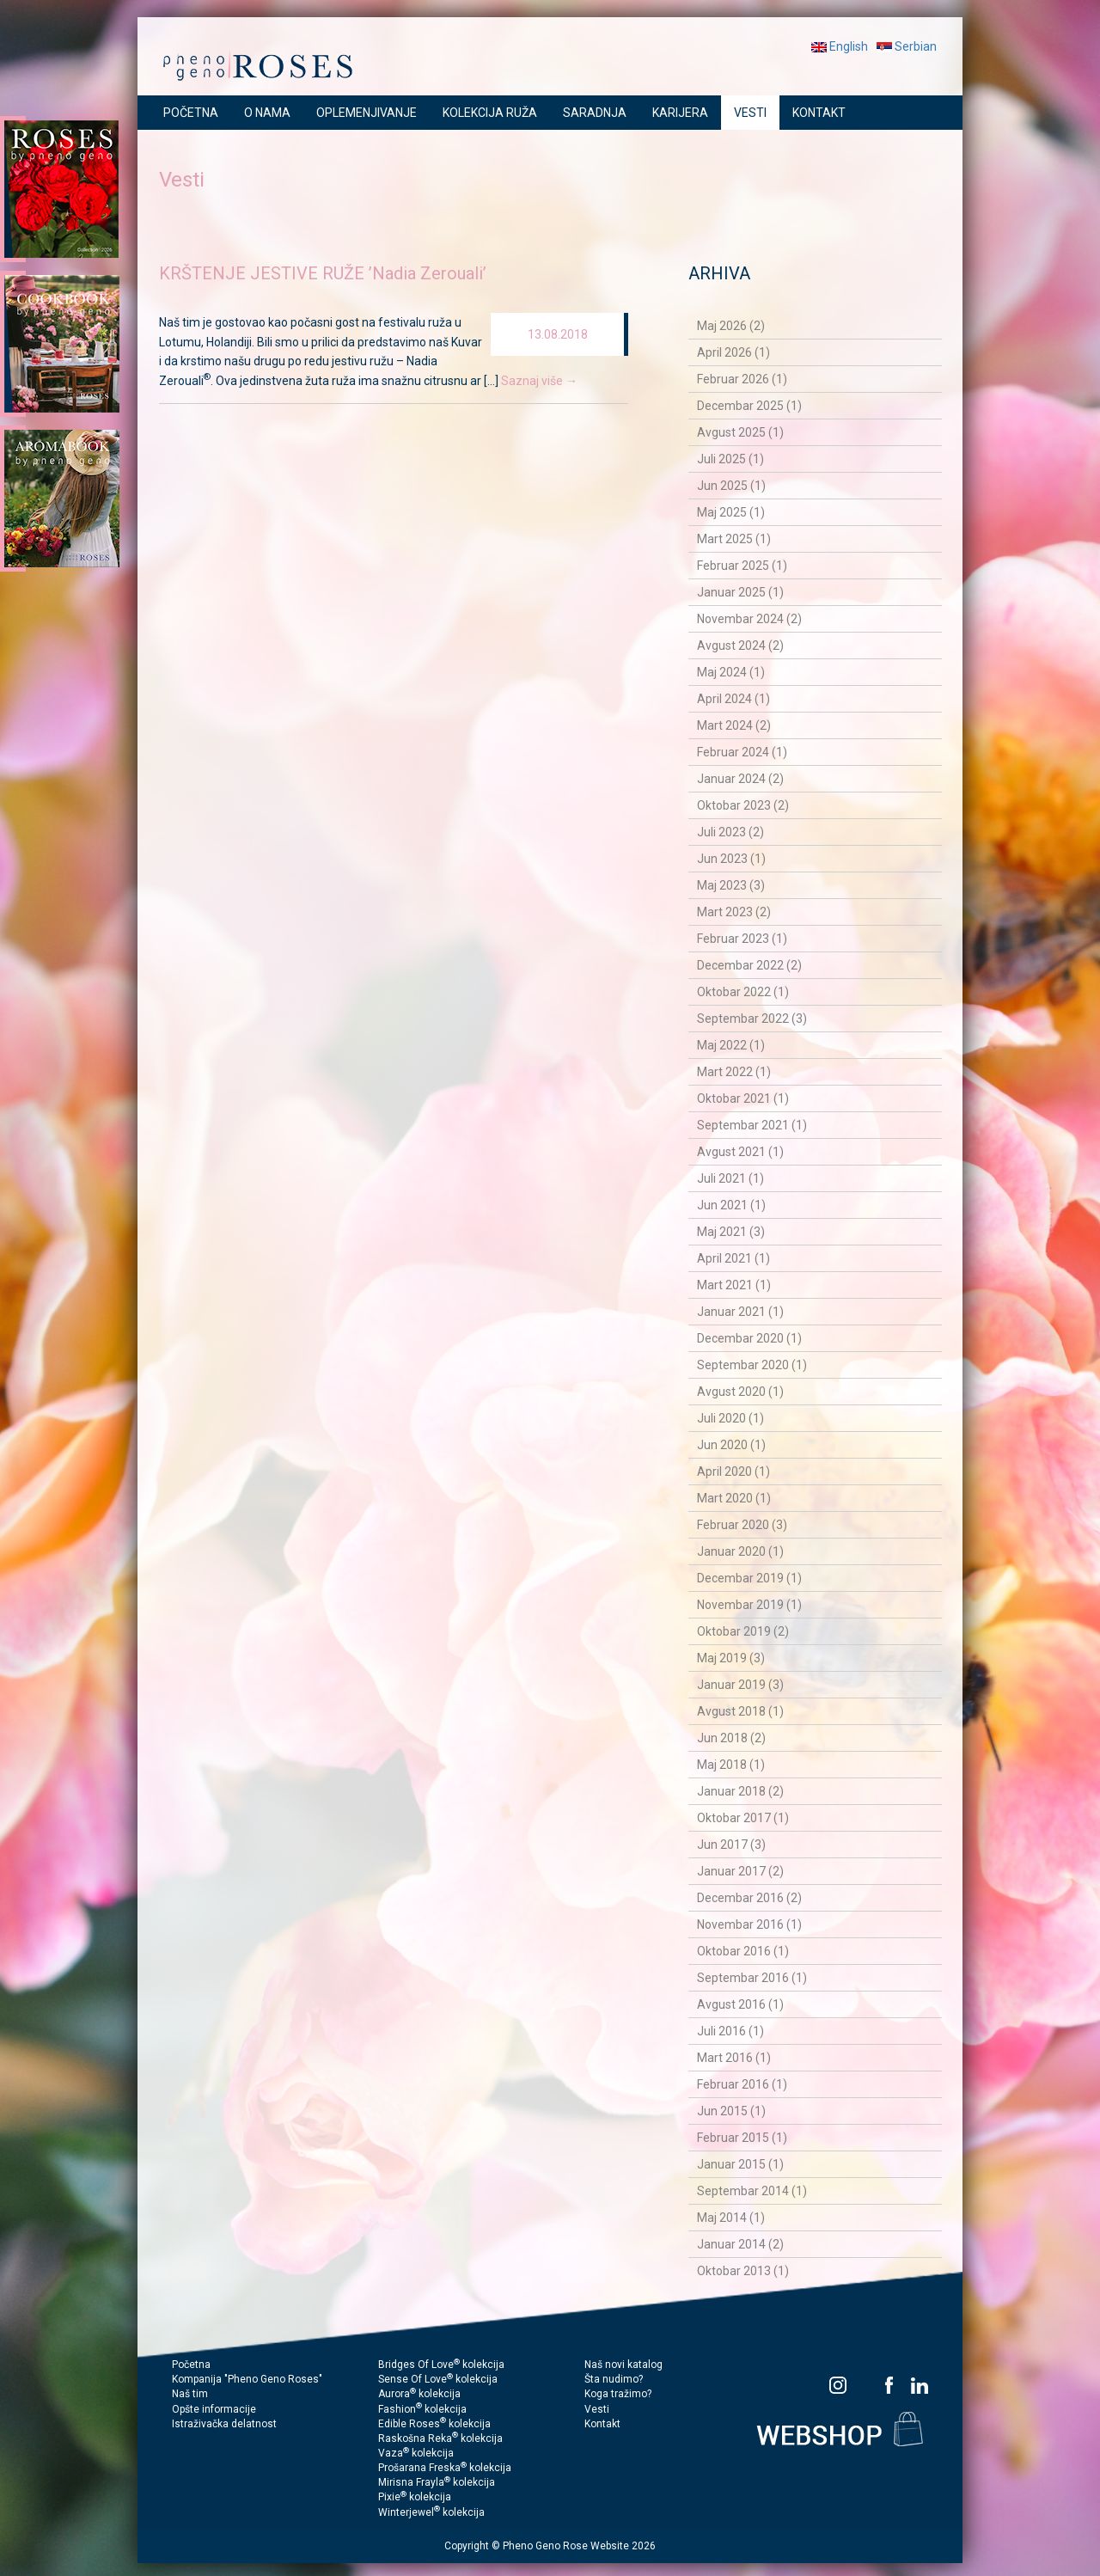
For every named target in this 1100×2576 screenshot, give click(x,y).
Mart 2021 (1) (734, 1285)
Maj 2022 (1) (731, 1045)
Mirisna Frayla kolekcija (436, 2482)
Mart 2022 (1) (734, 1072)
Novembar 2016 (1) (749, 1924)
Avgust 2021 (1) (740, 1152)
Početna (191, 2365)
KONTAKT (819, 112)
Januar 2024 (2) (740, 779)
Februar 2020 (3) (742, 1525)
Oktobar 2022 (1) (743, 992)
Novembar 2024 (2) (749, 619)
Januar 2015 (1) (740, 2164)
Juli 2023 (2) (730, 832)
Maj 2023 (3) (731, 885)
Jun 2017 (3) (731, 1844)
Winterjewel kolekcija (431, 2512)
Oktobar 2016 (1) (743, 1951)
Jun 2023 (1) (731, 859)
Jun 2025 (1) (731, 486)
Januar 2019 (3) (740, 1685)
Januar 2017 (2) (740, 1871)
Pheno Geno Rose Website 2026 (579, 2546)
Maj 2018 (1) (731, 1764)
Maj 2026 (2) (731, 326)
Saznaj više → (539, 381)
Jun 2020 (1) (731, 1445)
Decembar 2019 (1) (749, 1578)
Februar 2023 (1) (742, 938)
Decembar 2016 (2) (749, 1898)
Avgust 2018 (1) (740, 1711)
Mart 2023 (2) (734, 912)
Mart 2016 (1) (734, 2058)
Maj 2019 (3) (731, 1658)
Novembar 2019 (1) (749, 1605)
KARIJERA (680, 112)
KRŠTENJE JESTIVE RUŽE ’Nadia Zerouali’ (322, 273)
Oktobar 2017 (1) (743, 1818)
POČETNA (190, 112)
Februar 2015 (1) (742, 2138)
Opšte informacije (214, 2409)
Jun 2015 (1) (731, 2111)
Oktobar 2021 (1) (743, 1098)
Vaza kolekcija (416, 2453)
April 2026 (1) (733, 352)
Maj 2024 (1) (731, 672)
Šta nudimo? (613, 2379)
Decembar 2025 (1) (749, 406)
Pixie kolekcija (414, 2497)
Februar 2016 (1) (742, 2084)
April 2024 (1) (733, 699)
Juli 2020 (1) (730, 1418)
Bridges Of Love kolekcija (441, 2365)
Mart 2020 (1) (734, 1498)
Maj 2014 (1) (731, 2217)
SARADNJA (594, 112)
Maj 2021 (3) (731, 1232)
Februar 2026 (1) (742, 379)
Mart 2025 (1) (734, 539)
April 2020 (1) (733, 1471)
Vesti (596, 2409)
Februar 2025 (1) (742, 565)
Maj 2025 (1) (731, 512)
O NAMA (267, 112)
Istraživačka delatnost (224, 2424)
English (839, 46)
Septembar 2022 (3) (752, 1018)
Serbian (907, 46)
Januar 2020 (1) (740, 1551)
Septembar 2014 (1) (752, 2191)
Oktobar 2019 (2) (743, 1631)
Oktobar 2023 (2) (743, 805)
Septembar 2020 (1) (752, 1365)
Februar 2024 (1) (742, 752)
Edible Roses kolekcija (434, 2424)
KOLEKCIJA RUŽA (490, 112)
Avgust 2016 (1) (740, 2004)
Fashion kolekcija (422, 2409)
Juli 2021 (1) (730, 1178)
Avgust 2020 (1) (740, 1391)
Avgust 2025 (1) (740, 432)
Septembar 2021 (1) (752, 1125)
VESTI (750, 112)
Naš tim (190, 2394)
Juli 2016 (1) (730, 2031)
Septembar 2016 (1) (752, 1978)
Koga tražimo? (617, 2394)
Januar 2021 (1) (740, 1312)
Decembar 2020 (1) (749, 1338)
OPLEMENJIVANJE (366, 112)
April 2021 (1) (733, 1258)
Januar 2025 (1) (740, 592)
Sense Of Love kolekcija (438, 2379)
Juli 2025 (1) (730, 459)
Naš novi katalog (623, 2365)
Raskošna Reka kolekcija (440, 2438)
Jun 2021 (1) (731, 1205)
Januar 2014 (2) (740, 2244)
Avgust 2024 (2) (740, 645)
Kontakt (602, 2424)
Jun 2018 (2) (731, 1738)
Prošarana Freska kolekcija (444, 2468)
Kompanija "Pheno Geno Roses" (247, 2379)
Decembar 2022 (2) (749, 965)
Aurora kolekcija (419, 2394)
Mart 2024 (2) (734, 725)
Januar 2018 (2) (740, 1791)
